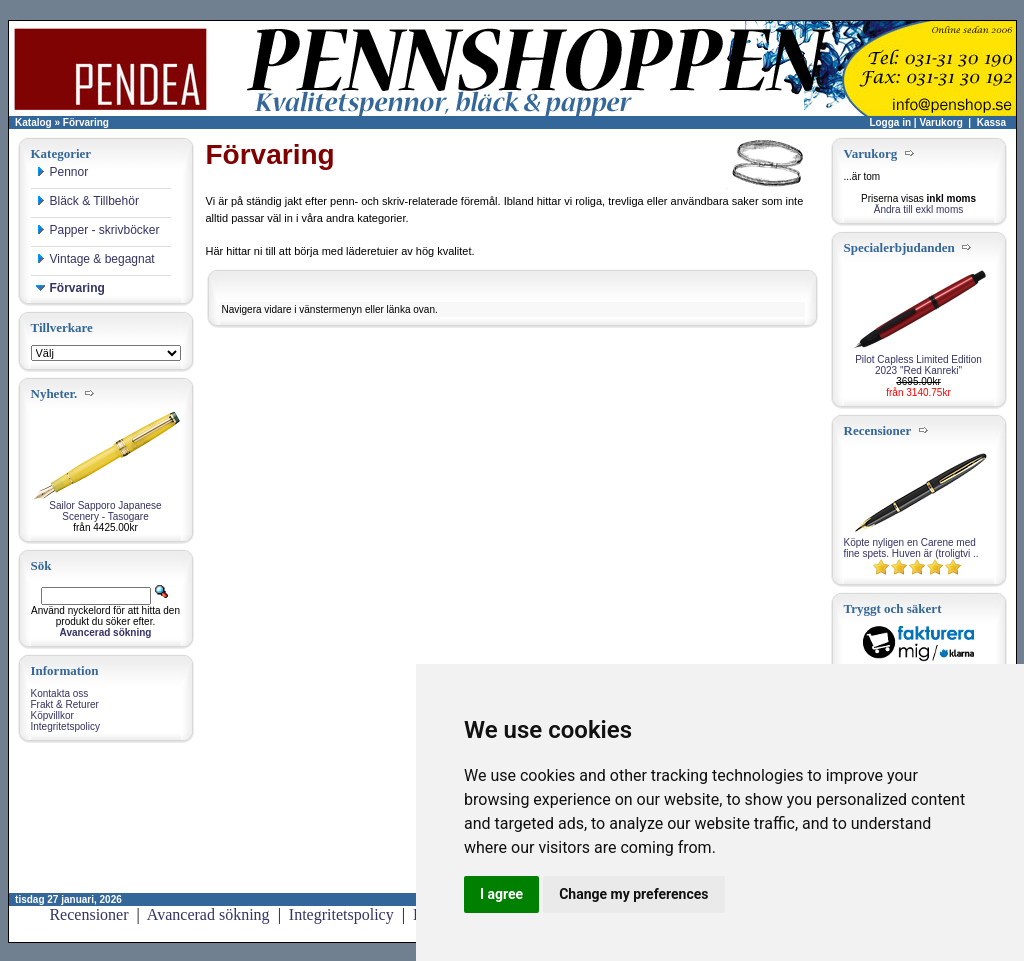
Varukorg (940, 122)
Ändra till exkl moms (918, 209)
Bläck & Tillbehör (87, 201)
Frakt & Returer (65, 704)
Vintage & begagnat (95, 259)
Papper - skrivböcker (98, 230)
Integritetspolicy (65, 726)
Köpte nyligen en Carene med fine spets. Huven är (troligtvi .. (911, 548)
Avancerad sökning (208, 914)
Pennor (62, 172)
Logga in (890, 122)
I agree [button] (501, 894)
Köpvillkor (52, 715)
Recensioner (88, 914)
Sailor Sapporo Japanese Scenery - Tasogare (105, 511)
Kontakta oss (60, 693)
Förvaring (86, 122)
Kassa (991, 122)
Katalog (33, 122)
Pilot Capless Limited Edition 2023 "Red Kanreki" (918, 365)
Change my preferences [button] (633, 894)
